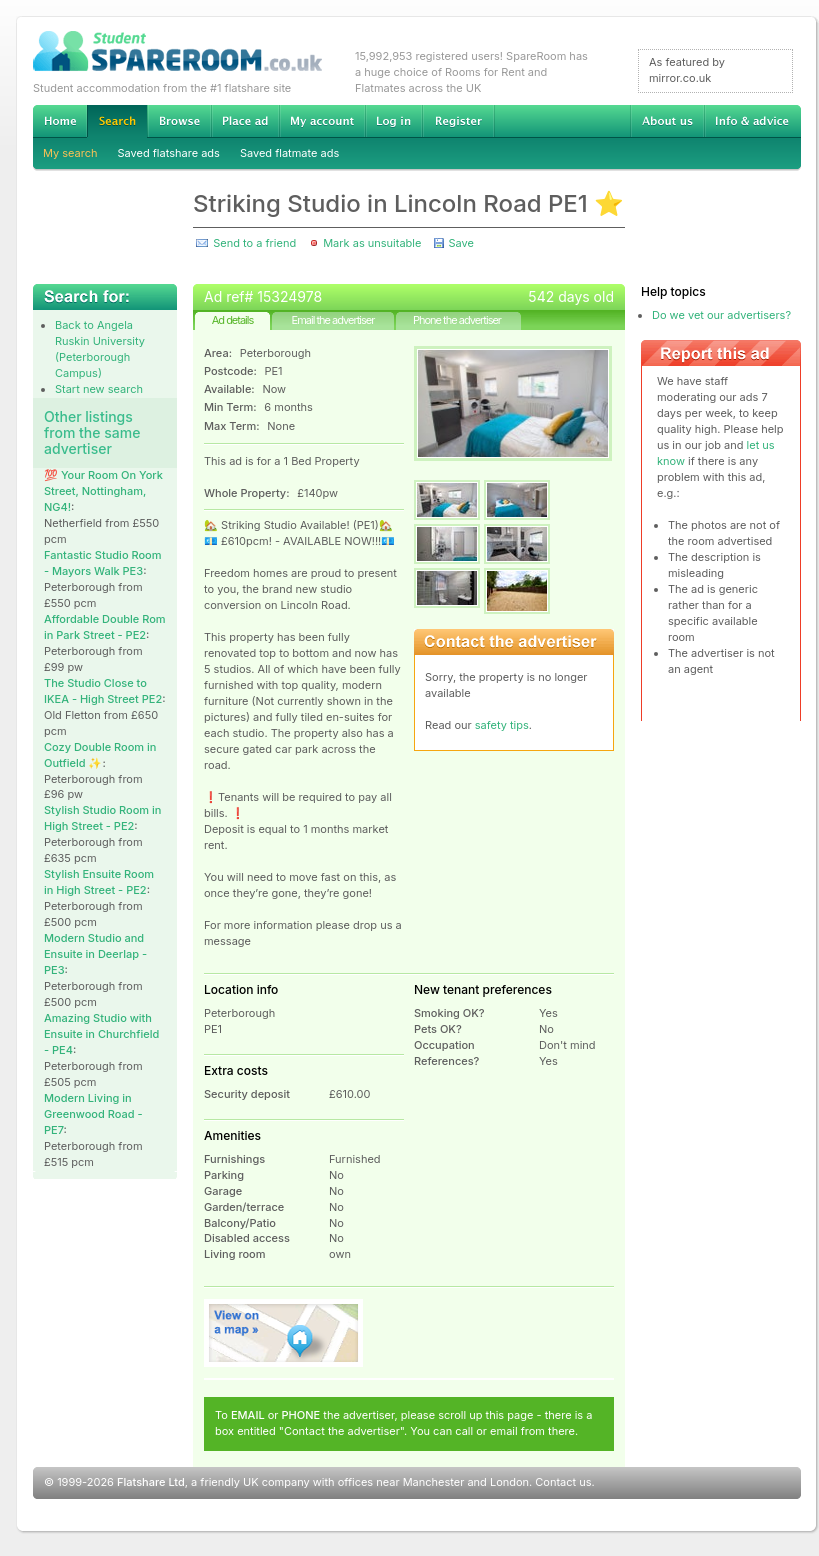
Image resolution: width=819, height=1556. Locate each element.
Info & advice (752, 121)
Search (117, 121)
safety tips (502, 725)
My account (322, 121)
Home (60, 121)
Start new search (99, 389)
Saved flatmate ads (289, 153)
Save (460, 243)
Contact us (563, 1482)
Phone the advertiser (457, 320)
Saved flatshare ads (169, 153)
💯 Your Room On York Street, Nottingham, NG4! (103, 491)
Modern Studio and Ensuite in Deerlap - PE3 (95, 954)
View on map (284, 1333)
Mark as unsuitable (372, 243)
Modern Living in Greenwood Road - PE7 (93, 1114)
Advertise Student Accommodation (245, 121)
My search (70, 153)
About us (667, 121)
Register (458, 121)
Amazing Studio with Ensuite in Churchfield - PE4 (101, 1034)
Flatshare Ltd (151, 1482)
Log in (393, 121)
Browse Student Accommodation (179, 121)
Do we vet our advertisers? (721, 315)
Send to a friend (254, 243)
